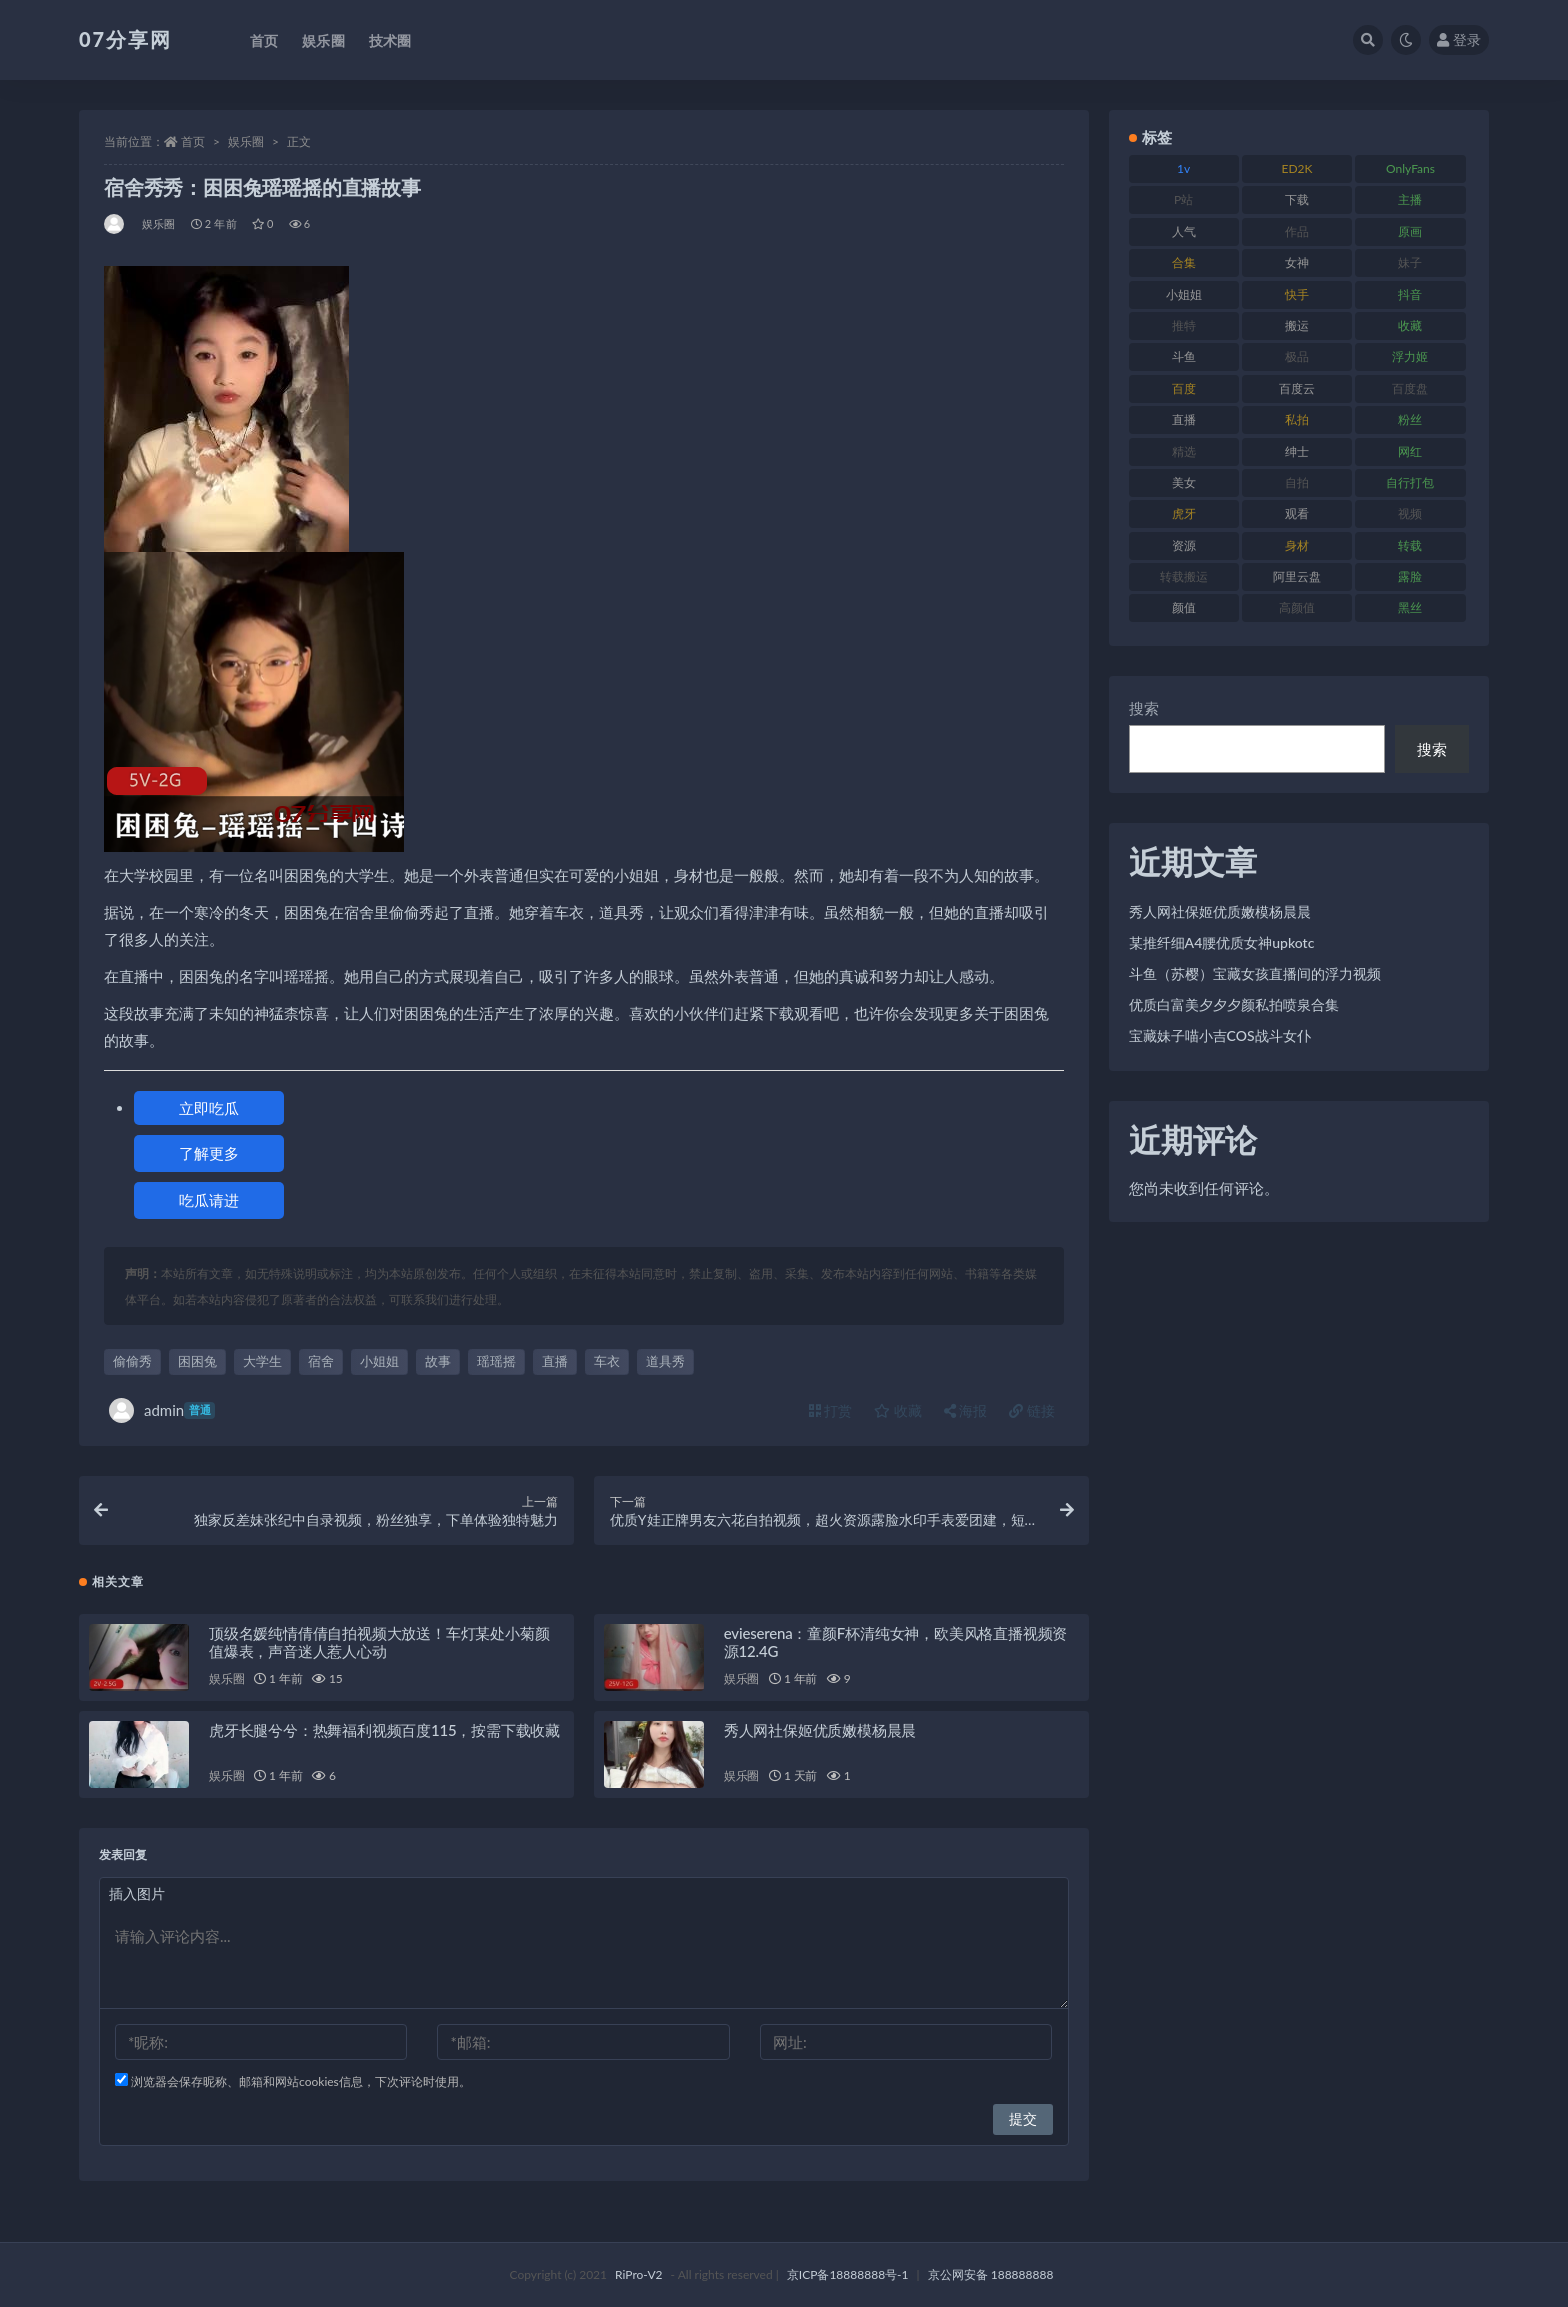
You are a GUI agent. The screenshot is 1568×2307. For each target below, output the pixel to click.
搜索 (1144, 708)
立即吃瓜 (209, 1108)
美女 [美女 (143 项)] (1184, 482)
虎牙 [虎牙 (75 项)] (1184, 513)
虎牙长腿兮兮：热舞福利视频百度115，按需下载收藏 (384, 1730)
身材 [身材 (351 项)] (1297, 545)
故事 (438, 1361)
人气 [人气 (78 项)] (1184, 231)
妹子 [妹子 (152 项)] (1410, 262)
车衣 (607, 1361)
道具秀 (665, 1361)
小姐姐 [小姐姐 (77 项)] (1184, 294)
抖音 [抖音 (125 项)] (1410, 294)
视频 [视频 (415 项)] (1410, 513)
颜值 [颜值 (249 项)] (1184, 607)
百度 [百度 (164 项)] (1184, 388)
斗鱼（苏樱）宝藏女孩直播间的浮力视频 (1255, 973)
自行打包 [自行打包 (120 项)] (1410, 482)
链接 (1032, 1410)
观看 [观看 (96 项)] (1297, 513)
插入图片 (137, 1893)
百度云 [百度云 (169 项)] (1297, 388)
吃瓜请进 (209, 1200)
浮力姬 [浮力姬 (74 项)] (1410, 356)
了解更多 (209, 1153)
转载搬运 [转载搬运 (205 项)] (1184, 576)
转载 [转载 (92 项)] (1410, 545)
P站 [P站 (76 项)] (1183, 199)
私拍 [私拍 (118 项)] (1297, 419)
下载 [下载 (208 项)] (1297, 199)
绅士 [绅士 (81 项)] (1297, 451)
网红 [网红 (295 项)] (1410, 451)
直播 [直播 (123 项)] (1184, 419)
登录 (1459, 39)
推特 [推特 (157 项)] (1184, 325)
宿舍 (321, 1361)
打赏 (831, 1410)
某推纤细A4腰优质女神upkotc (1222, 942)
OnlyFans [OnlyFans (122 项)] (1410, 168)
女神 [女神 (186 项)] (1297, 262)
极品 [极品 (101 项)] (1297, 356)
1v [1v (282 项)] (1183, 168)
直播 (555, 1361)
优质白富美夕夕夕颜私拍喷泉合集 (1234, 1004)
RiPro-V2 (638, 2274)
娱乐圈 (246, 141)
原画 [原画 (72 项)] (1410, 231)
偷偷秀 (132, 1361)
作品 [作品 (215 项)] (1297, 231)
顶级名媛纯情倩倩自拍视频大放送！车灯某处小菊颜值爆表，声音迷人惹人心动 (379, 1642)
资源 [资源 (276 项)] (1184, 545)
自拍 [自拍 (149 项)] (1297, 482)
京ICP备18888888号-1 (848, 2274)
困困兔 (197, 1361)
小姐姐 (379, 1361)
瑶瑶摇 (496, 1361)
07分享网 (125, 39)
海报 (966, 1410)
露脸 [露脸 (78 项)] (1410, 576)
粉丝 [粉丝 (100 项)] (1410, 419)
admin (162, 1410)
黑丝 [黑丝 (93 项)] (1410, 607)
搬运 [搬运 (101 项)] (1297, 325)
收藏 (898, 1410)
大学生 (262, 1361)
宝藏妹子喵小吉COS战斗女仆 (1220, 1035)
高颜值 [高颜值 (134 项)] (1297, 607)
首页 (193, 141)
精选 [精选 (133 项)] (1184, 451)
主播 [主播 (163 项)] (1410, 199)
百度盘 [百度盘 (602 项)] (1410, 388)
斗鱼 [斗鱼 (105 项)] (1184, 356)
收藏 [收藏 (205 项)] (1410, 325)
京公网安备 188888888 (991, 2274)
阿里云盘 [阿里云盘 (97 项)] (1297, 576)
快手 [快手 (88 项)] (1297, 294)
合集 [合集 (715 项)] (1184, 262)
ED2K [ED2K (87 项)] (1297, 168)
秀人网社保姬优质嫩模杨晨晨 (820, 1730)
